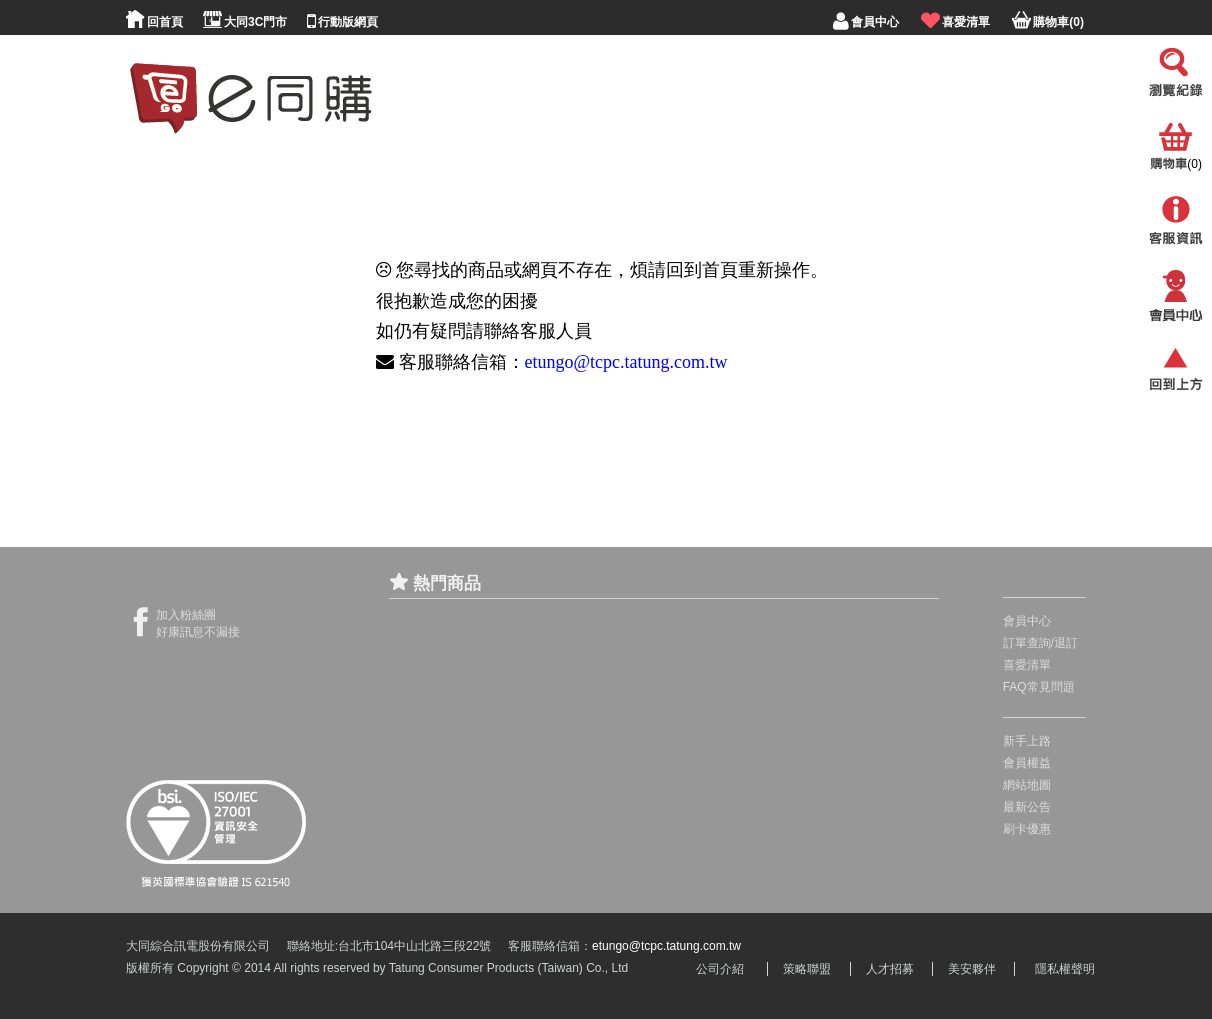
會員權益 (1027, 763)
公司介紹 (720, 969)
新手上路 (1027, 741)
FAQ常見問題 (1039, 687)
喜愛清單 (1027, 665)
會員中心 (1027, 621)
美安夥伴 (972, 969)
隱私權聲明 (1065, 969)
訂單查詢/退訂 (1040, 643)
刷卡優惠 (1027, 829)
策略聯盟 (807, 969)
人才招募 (890, 969)
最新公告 (1027, 807)
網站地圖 (1027, 785)
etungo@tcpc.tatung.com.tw (626, 362)
